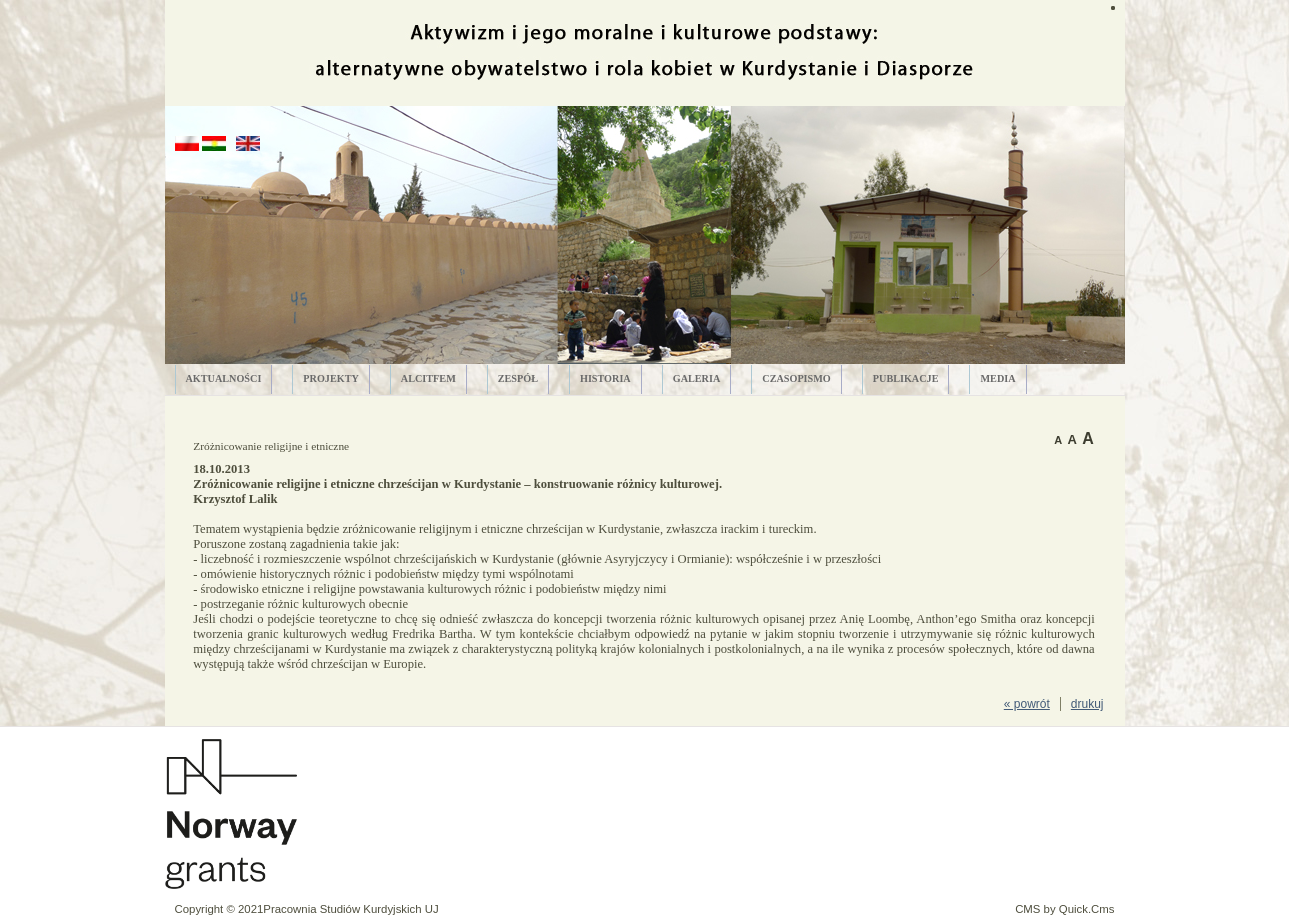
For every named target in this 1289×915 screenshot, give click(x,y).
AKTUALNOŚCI (224, 378)
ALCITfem (428, 378)
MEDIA (997, 378)
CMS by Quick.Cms (1064, 909)
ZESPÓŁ (518, 378)
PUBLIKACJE (906, 378)
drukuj (1087, 704)
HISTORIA (605, 378)
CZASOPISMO (796, 378)
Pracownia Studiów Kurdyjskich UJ (350, 909)
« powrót (1027, 704)
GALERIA (697, 378)
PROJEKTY (330, 378)
